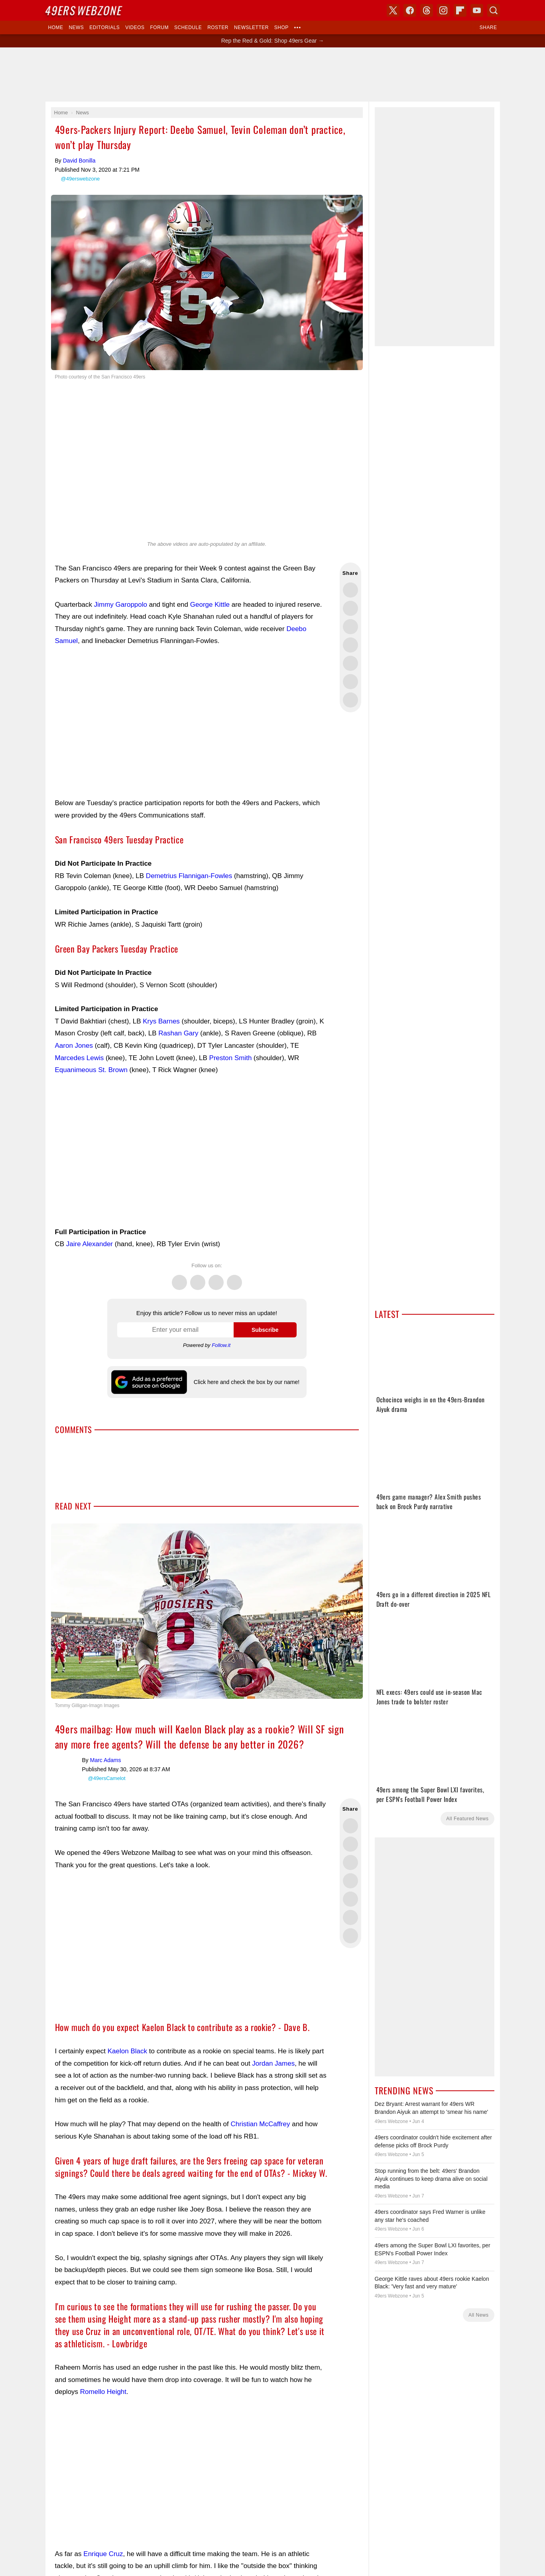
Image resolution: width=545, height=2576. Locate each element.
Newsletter (251, 27)
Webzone (83, 10)
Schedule (188, 27)
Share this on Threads (350, 626)
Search (493, 10)
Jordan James (273, 2031)
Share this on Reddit (350, 681)
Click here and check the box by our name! (246, 1382)
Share (488, 27)
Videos (134, 27)
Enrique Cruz (103, 2522)
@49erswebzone (80, 179)
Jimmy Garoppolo (120, 604)
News (76, 27)
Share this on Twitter (350, 590)
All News (478, 2315)
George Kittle (210, 604)
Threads (216, 1278)
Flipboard (460, 10)
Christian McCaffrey (260, 2092)
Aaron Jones (74, 1045)
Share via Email (350, 700)
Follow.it (221, 1345)
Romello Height (103, 2360)
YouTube (476, 10)
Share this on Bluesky (350, 645)
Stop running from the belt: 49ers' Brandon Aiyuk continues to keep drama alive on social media (431, 2179)
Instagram (234, 1278)
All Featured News (467, 1818)
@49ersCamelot (107, 1746)
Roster (217, 27)
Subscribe (265, 1330)
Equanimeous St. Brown (91, 1070)
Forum (159, 27)
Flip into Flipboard (350, 663)
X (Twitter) (393, 10)
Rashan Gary (178, 1033)
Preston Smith (230, 1058)
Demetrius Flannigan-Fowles (189, 876)
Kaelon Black (127, 2019)
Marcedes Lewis (79, 1058)
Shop (281, 27)
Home (55, 27)
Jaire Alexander (89, 1244)
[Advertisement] (273, 74)
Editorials (104, 27)
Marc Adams (67, 1736)
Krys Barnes (161, 1021)
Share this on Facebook (350, 608)
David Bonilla (79, 160)
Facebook (197, 1278)
